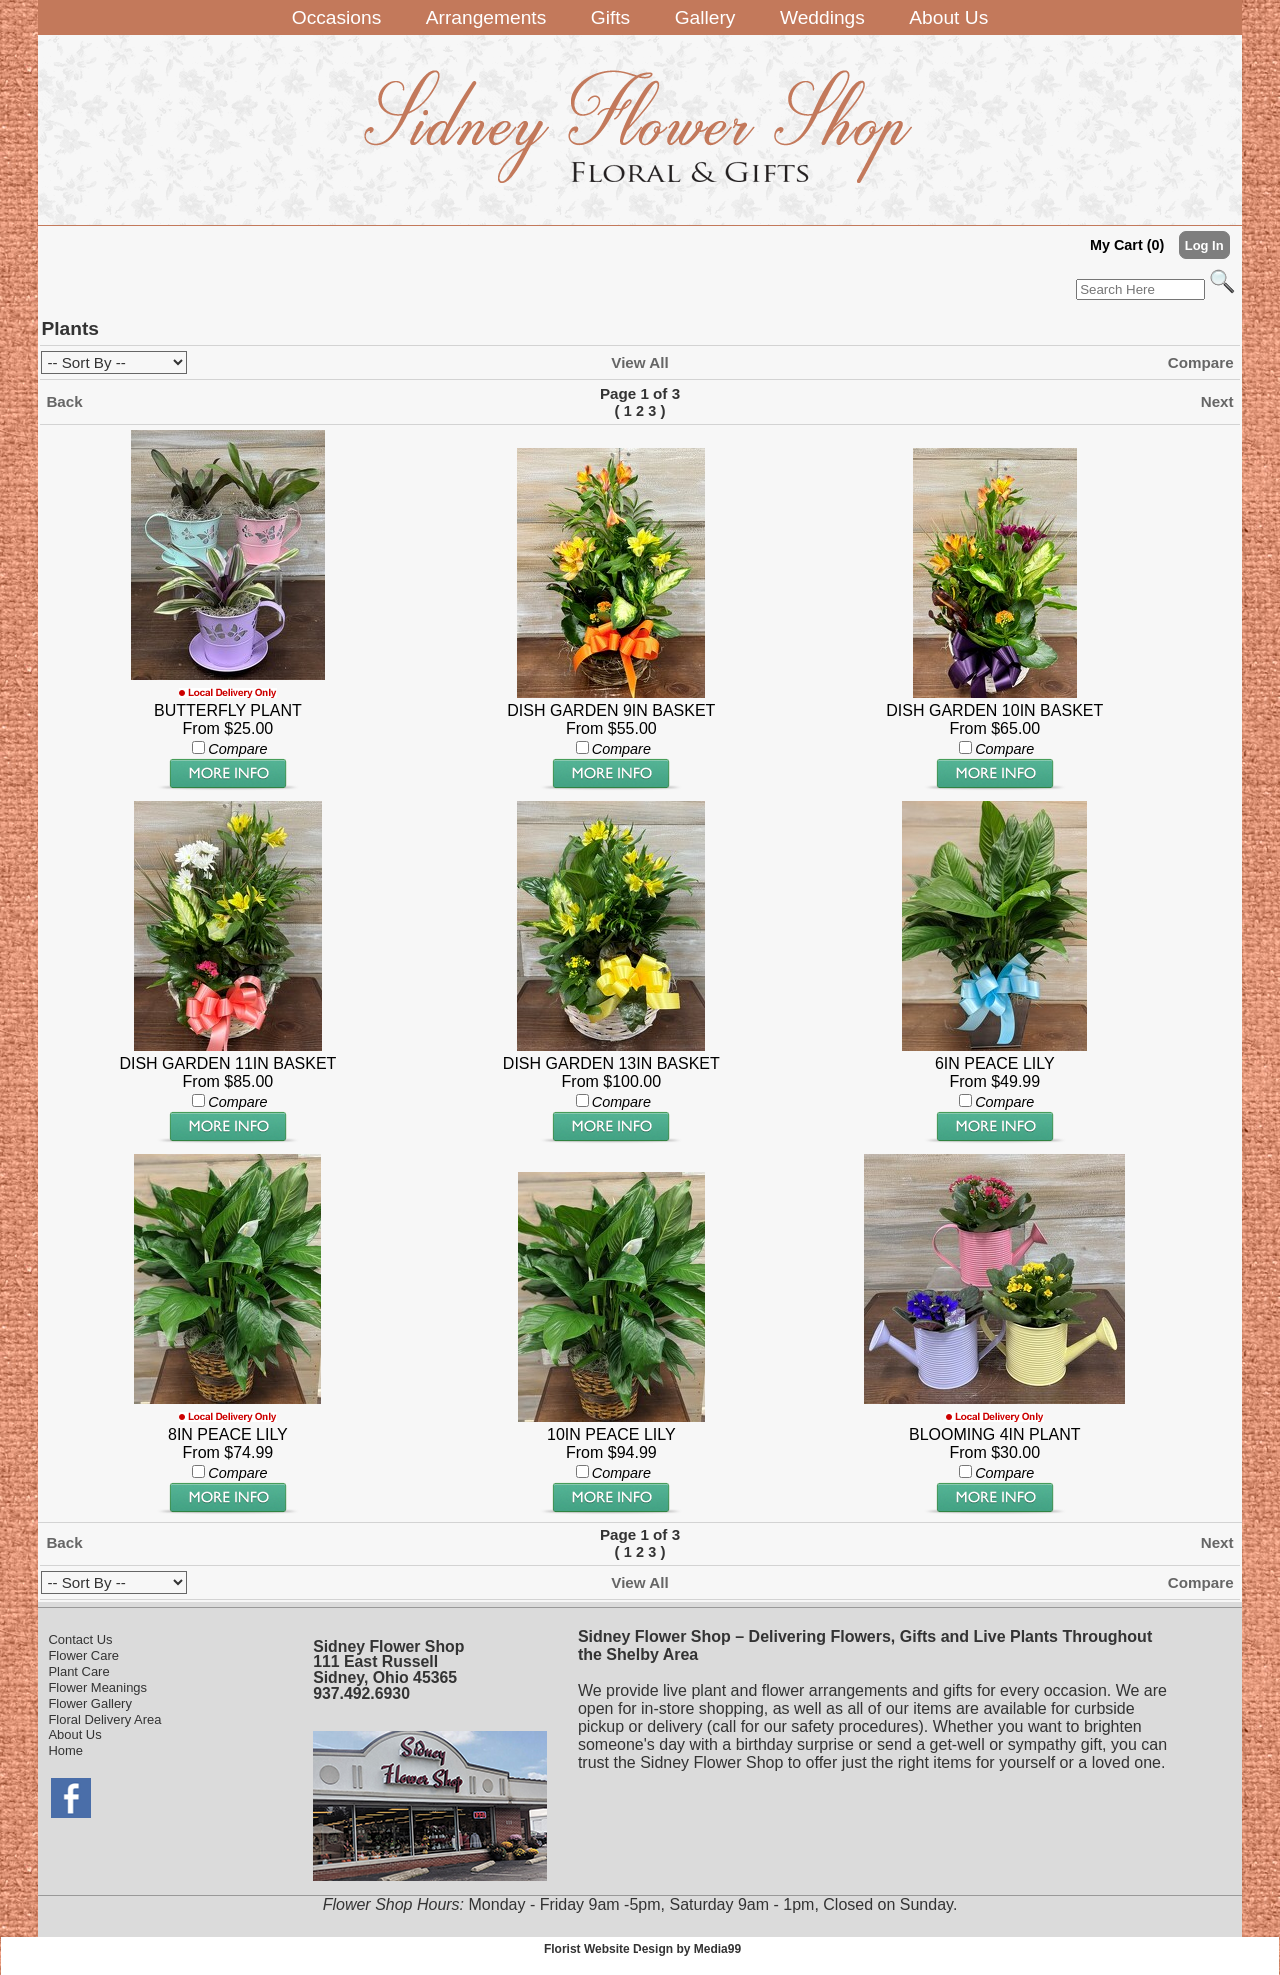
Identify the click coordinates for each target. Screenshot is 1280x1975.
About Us (74, 1734)
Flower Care (83, 1655)
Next (1217, 401)
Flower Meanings (97, 1687)
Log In (1204, 245)
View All (639, 362)
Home (65, 1750)
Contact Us (80, 1639)
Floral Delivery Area (104, 1719)
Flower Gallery (90, 1703)
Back (64, 401)
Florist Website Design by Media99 (642, 1949)
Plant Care (78, 1671)
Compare (1201, 362)
